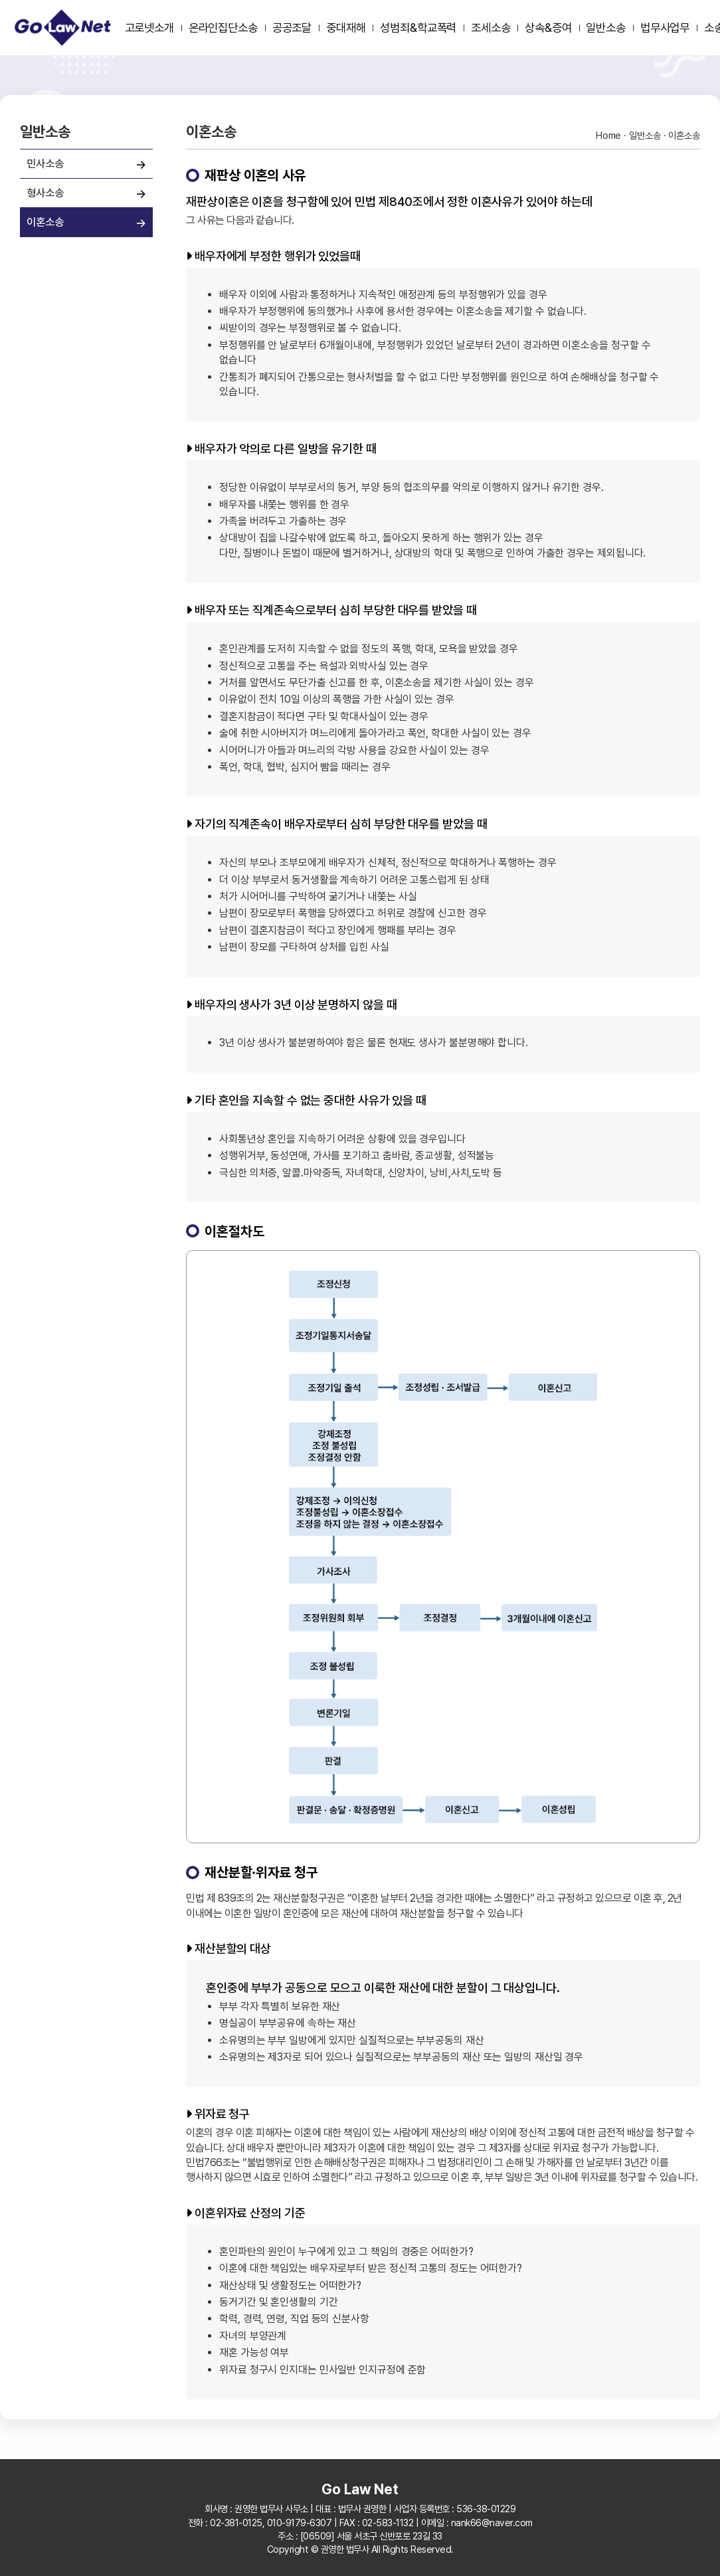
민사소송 (45, 163)
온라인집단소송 (223, 28)
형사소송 (45, 192)
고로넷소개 (150, 28)
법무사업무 (665, 28)
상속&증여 (548, 28)
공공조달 (292, 28)
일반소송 (606, 28)
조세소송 (491, 28)
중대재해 (346, 28)
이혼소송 (45, 222)
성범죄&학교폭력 (418, 28)
